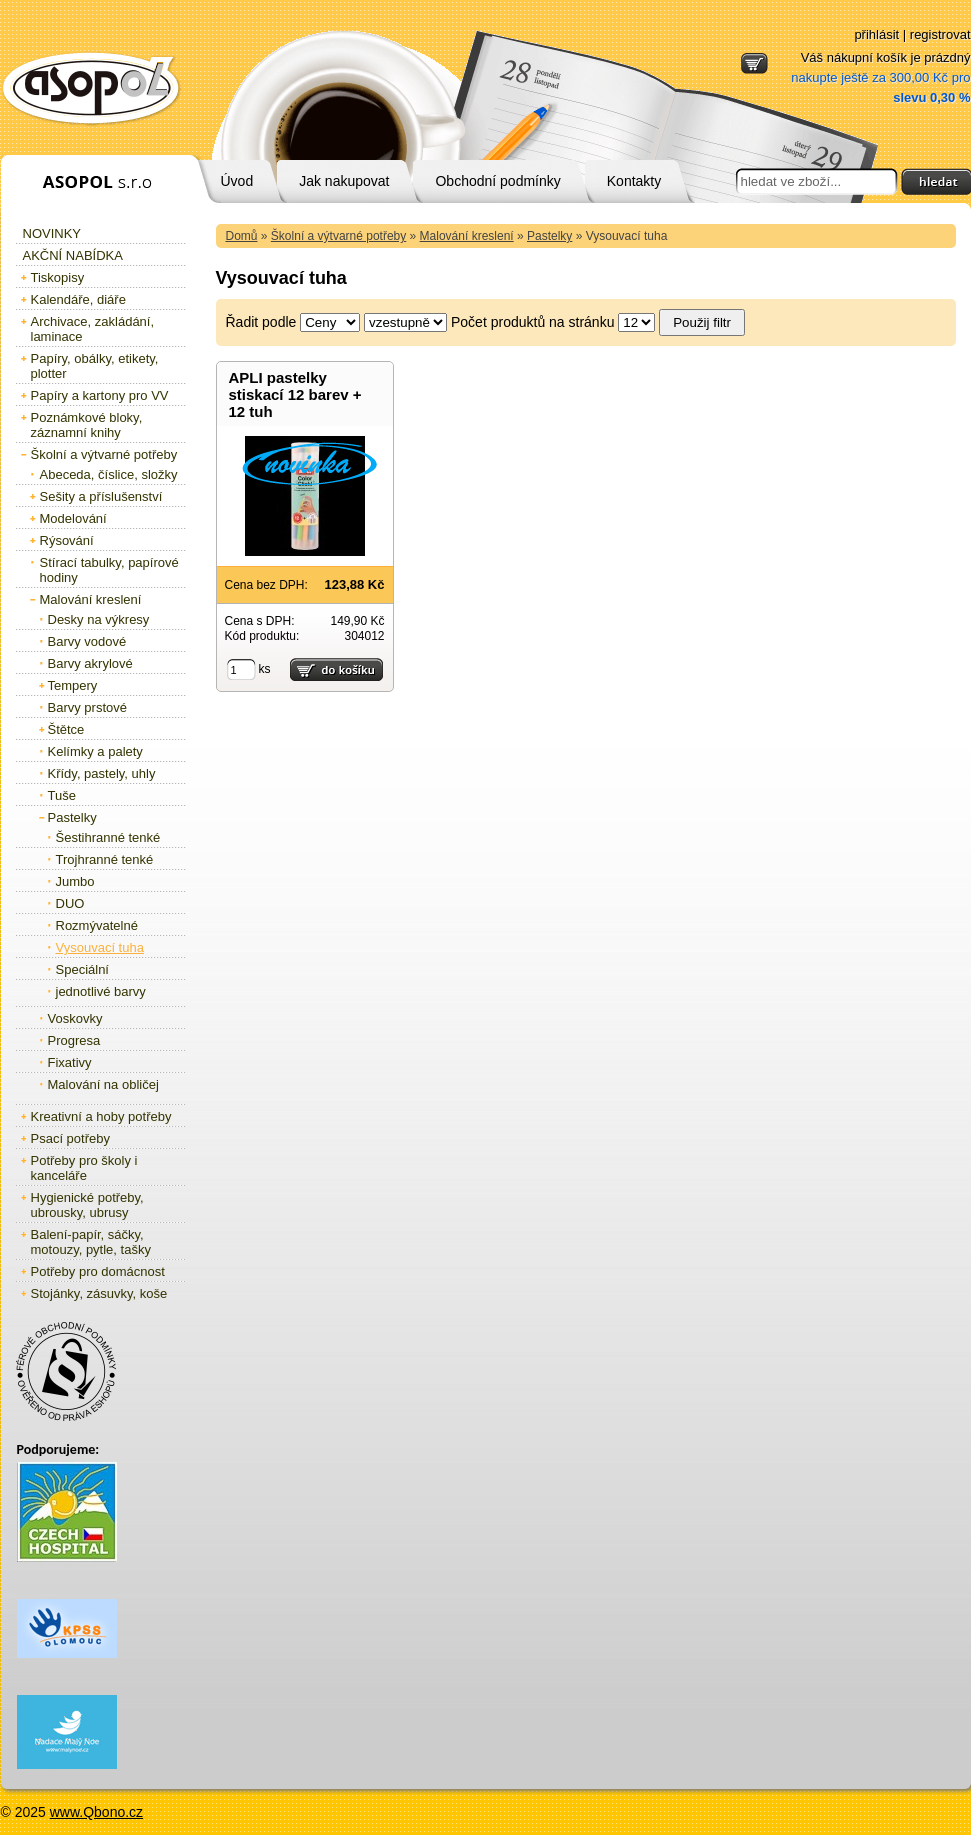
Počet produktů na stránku (532, 322)
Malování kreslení (467, 236)
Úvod (237, 181)
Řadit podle (261, 322)
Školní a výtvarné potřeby (338, 236)
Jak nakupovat (344, 181)
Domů (242, 236)
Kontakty (634, 181)
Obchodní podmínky (497, 181)
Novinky (52, 233)
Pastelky (549, 236)
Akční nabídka (73, 255)
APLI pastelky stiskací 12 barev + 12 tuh (295, 394)
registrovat (940, 34)
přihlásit (876, 34)
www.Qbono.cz (96, 1812)
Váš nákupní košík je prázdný (880, 77)
